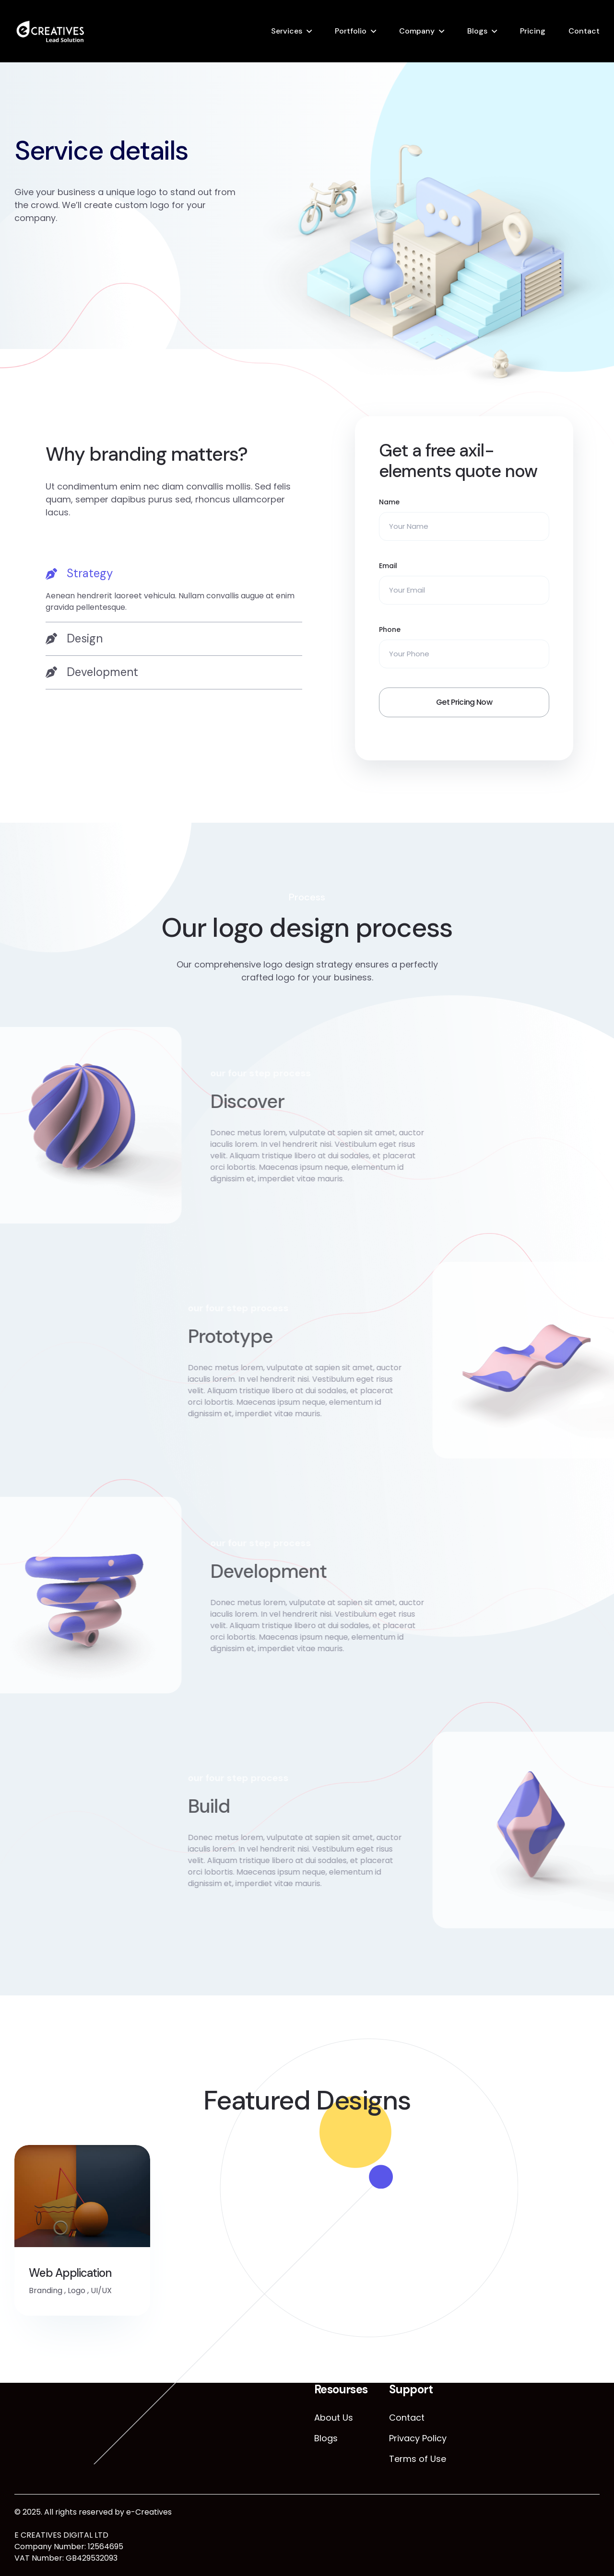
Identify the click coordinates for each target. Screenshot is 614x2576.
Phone (390, 629)
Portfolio (350, 31)
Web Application (70, 2273)
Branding (45, 2290)
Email (388, 566)
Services (286, 31)
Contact (584, 31)
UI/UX (101, 2290)
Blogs (477, 31)
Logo (76, 2290)
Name (389, 502)
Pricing (532, 31)
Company (417, 31)
